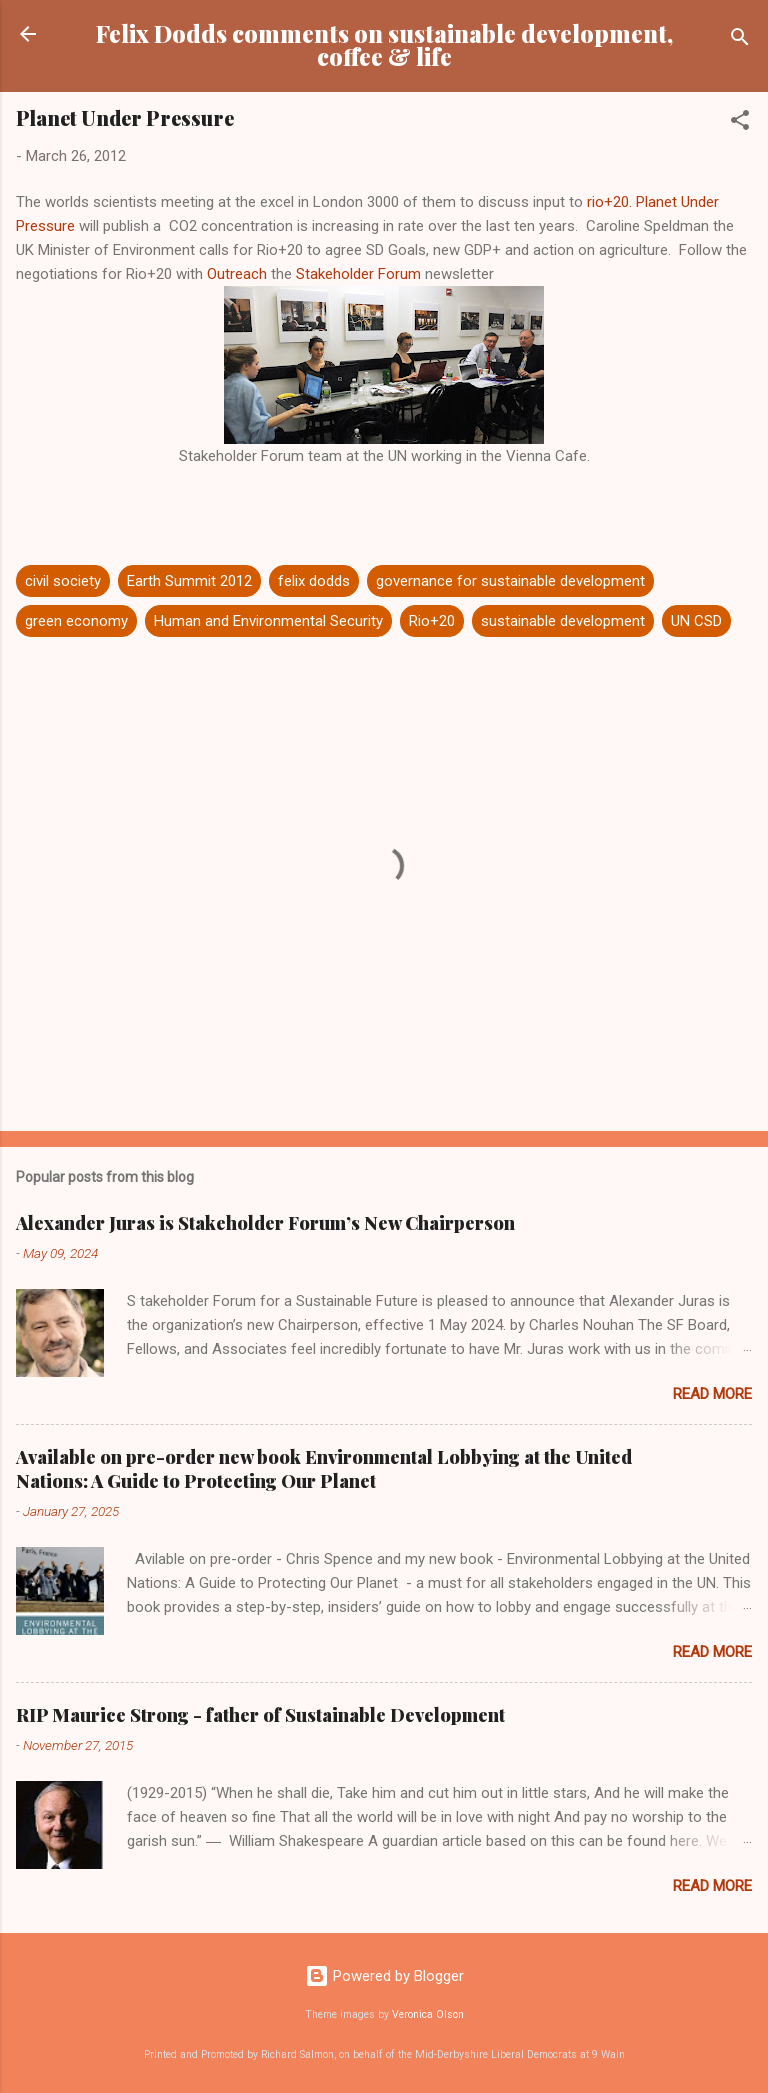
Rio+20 (432, 621)
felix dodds (314, 581)
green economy (76, 621)
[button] (740, 123)
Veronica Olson (428, 2014)
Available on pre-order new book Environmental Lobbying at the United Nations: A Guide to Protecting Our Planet (324, 1469)
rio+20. (609, 202)
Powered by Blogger (384, 1976)
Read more (712, 1394)
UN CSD (696, 621)
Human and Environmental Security (268, 621)
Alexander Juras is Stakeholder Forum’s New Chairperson (265, 1223)
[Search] (740, 40)
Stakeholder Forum (358, 274)
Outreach (239, 274)
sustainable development (563, 621)
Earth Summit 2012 (189, 581)
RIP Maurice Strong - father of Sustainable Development (260, 1715)
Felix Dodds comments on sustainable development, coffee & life (384, 45)
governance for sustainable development (510, 581)
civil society (63, 581)
